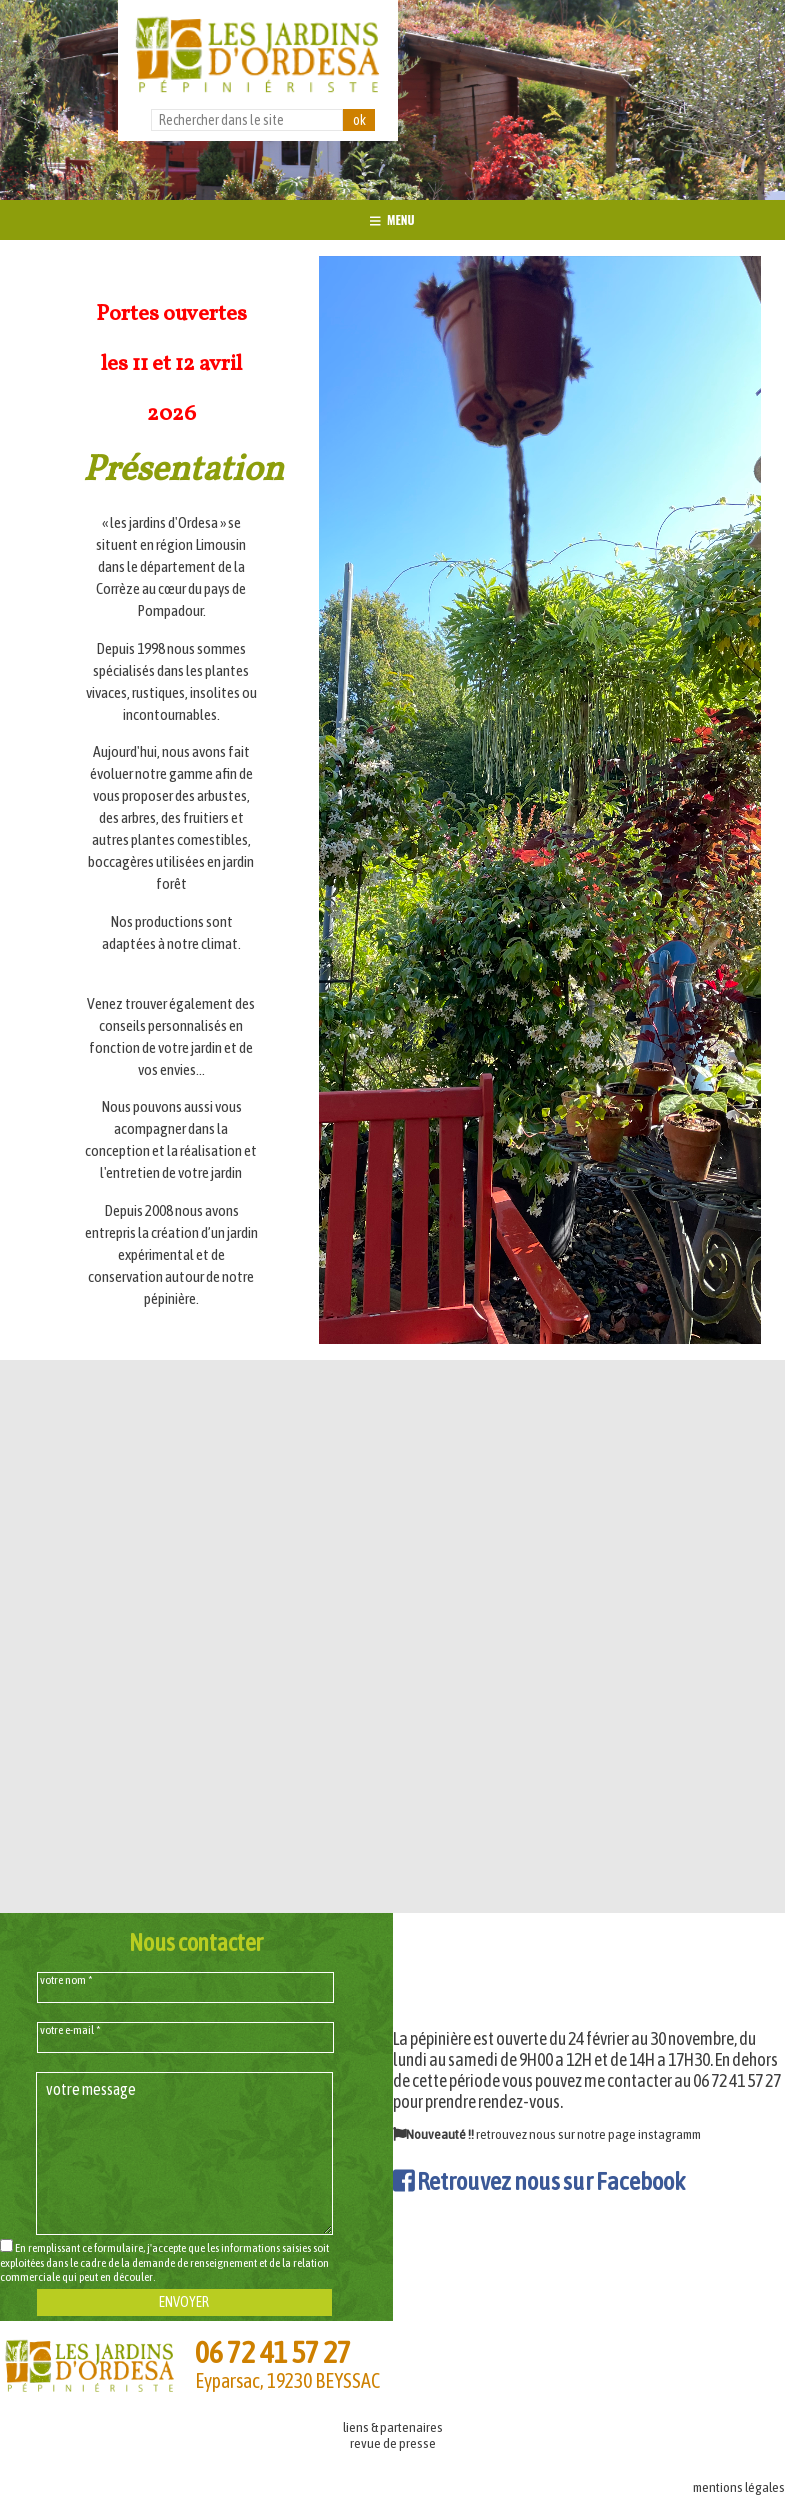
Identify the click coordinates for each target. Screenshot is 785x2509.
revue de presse (393, 2443)
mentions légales (739, 2487)
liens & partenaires (393, 2427)
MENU (392, 219)
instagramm (669, 2134)
